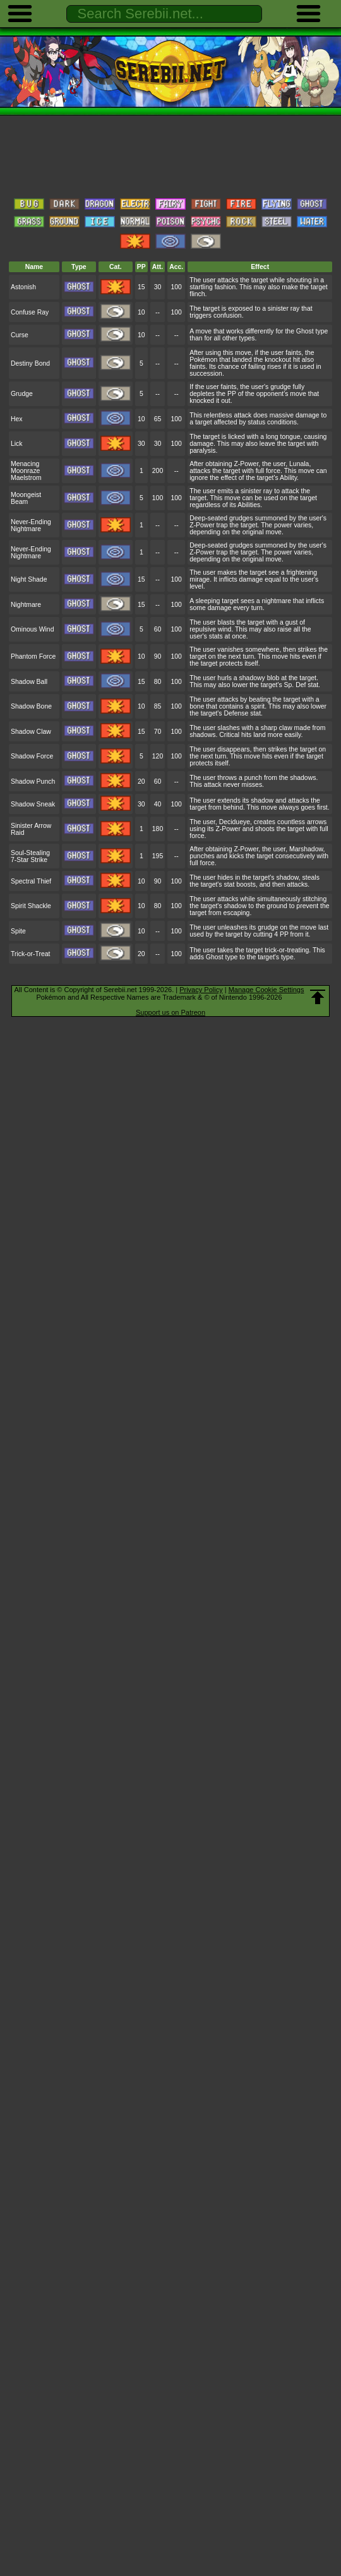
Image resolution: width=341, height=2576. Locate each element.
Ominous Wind (32, 629)
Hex (17, 419)
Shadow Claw (31, 731)
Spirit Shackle (31, 905)
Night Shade (29, 579)
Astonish (23, 287)
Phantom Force (33, 656)
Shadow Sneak (33, 804)
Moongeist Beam (26, 498)
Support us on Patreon (170, 1012)
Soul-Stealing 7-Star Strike (30, 856)
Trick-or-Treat (30, 953)
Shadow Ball (29, 681)
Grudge (22, 393)
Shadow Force (32, 756)
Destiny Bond (30, 363)
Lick (17, 443)
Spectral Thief (31, 881)
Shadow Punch (33, 781)
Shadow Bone (31, 706)
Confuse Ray (30, 312)
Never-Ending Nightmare (31, 525)
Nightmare (26, 604)
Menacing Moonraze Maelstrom (26, 470)
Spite (18, 931)
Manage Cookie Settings (266, 989)
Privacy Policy (200, 989)
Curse (19, 335)
